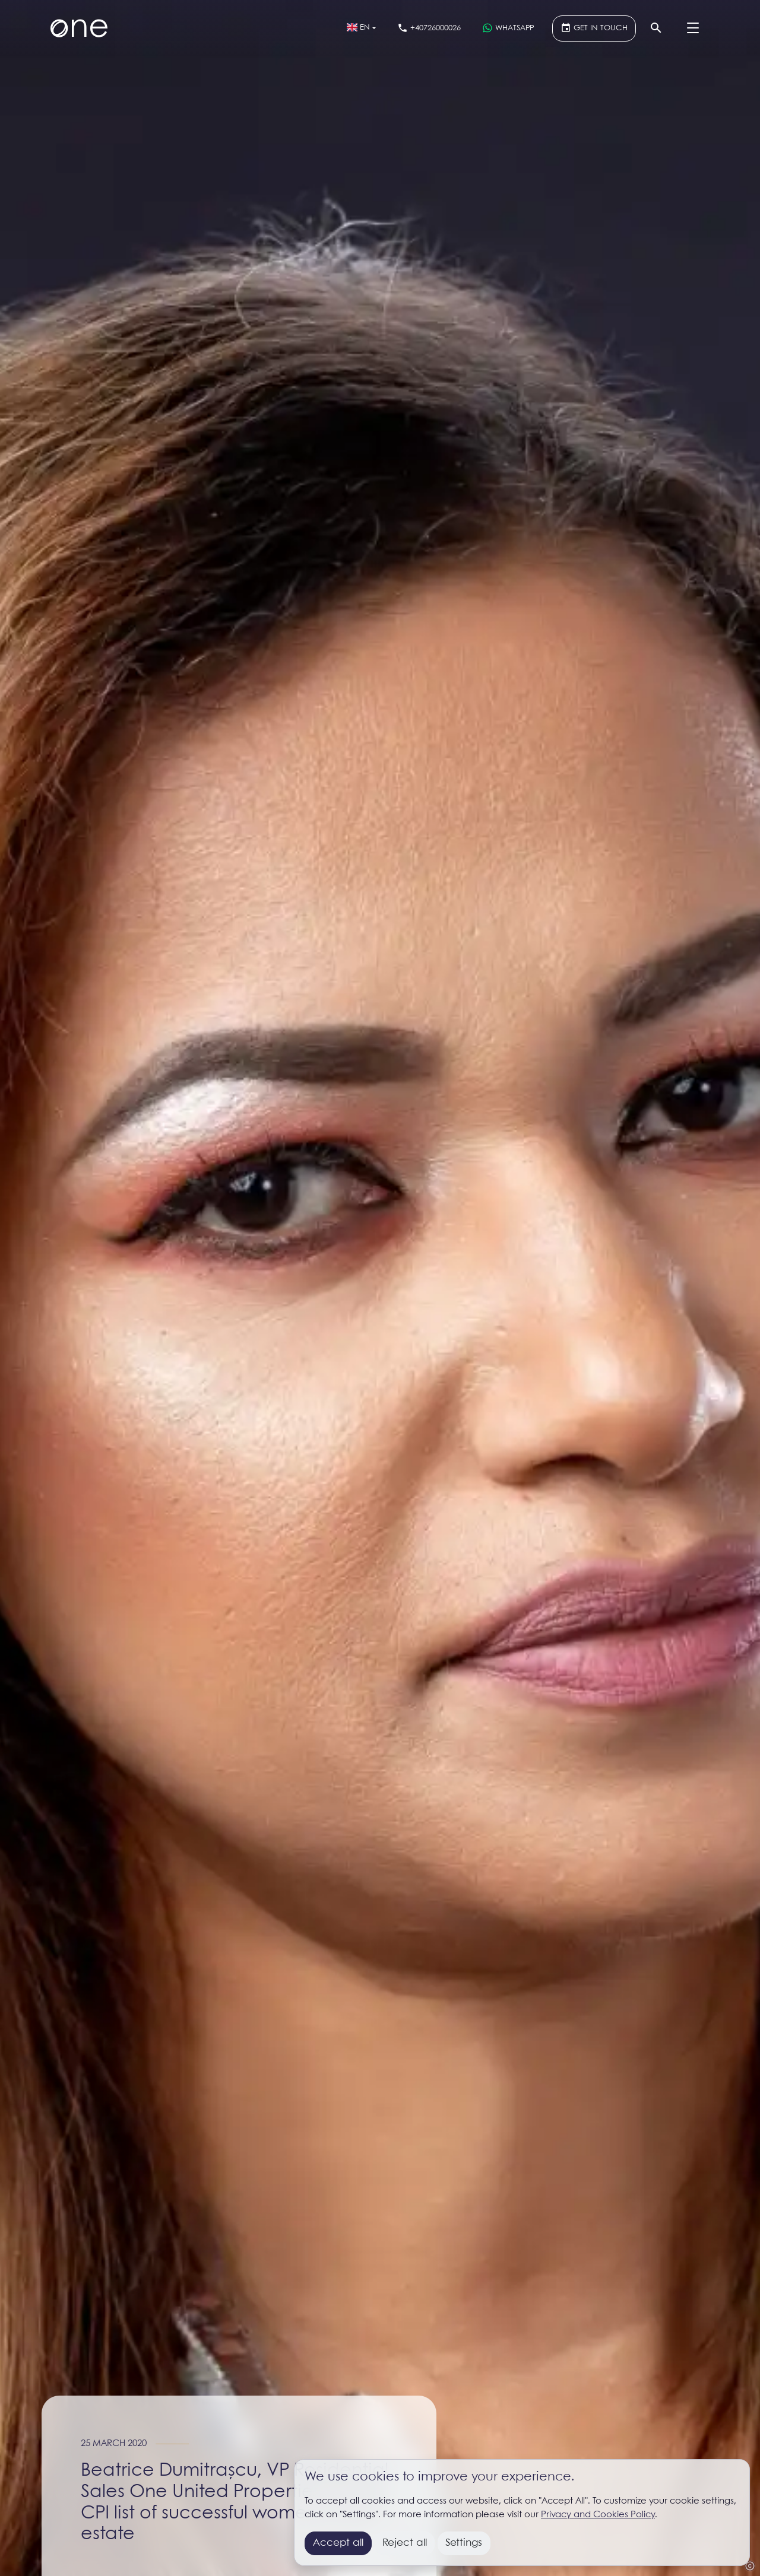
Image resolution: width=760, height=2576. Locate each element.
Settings (463, 2543)
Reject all (404, 2543)
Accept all (338, 2543)
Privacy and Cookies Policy (598, 2515)
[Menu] (693, 28)
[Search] (656, 28)
